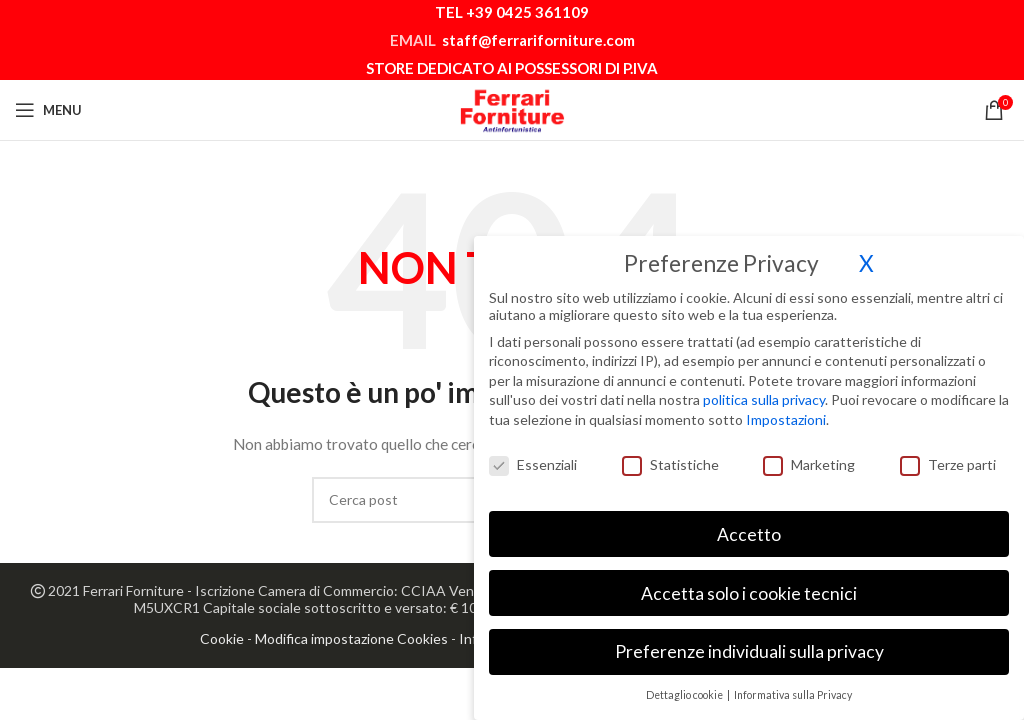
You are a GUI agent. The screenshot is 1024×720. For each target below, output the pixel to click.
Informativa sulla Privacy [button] (793, 687)
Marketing (809, 456)
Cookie (222, 638)
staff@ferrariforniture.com (538, 40)
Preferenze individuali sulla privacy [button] (749, 643)
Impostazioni (786, 411)
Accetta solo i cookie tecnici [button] (749, 584)
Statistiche (670, 456)
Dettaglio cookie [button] (685, 687)
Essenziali (533, 456)
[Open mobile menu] (48, 110)
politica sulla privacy (764, 391)
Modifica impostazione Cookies (351, 638)
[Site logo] (512, 108)
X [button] (866, 255)
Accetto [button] (749, 526)
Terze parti (948, 456)
